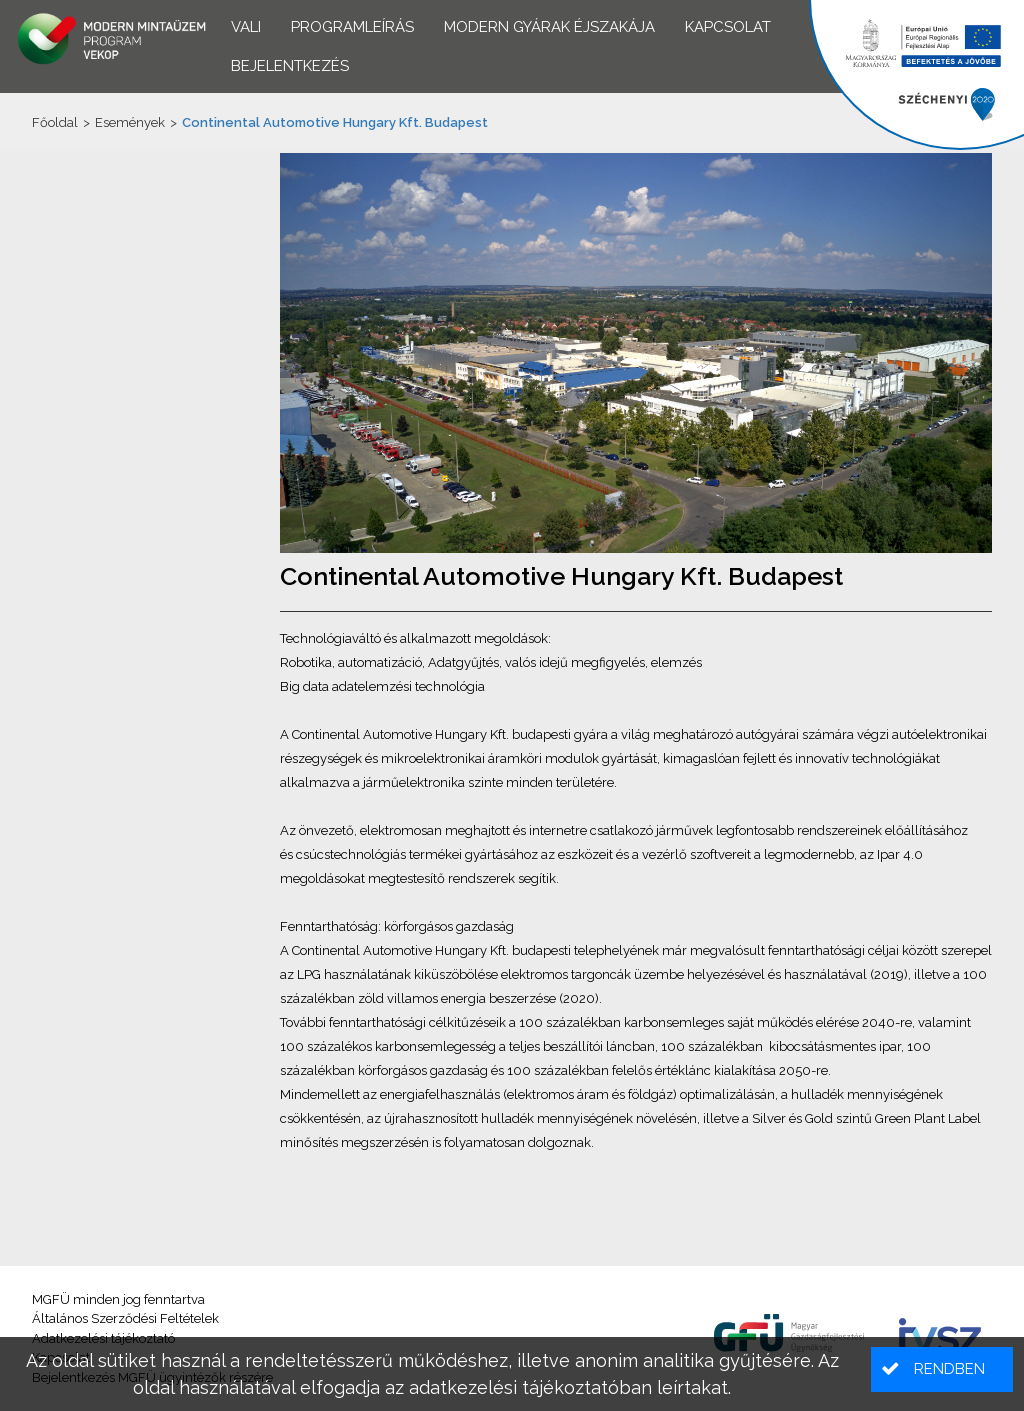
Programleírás (352, 27)
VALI (246, 27)
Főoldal (55, 122)
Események (130, 122)
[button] (942, 1369)
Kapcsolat (728, 27)
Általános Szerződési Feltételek (125, 1318)
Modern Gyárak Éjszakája (549, 27)
